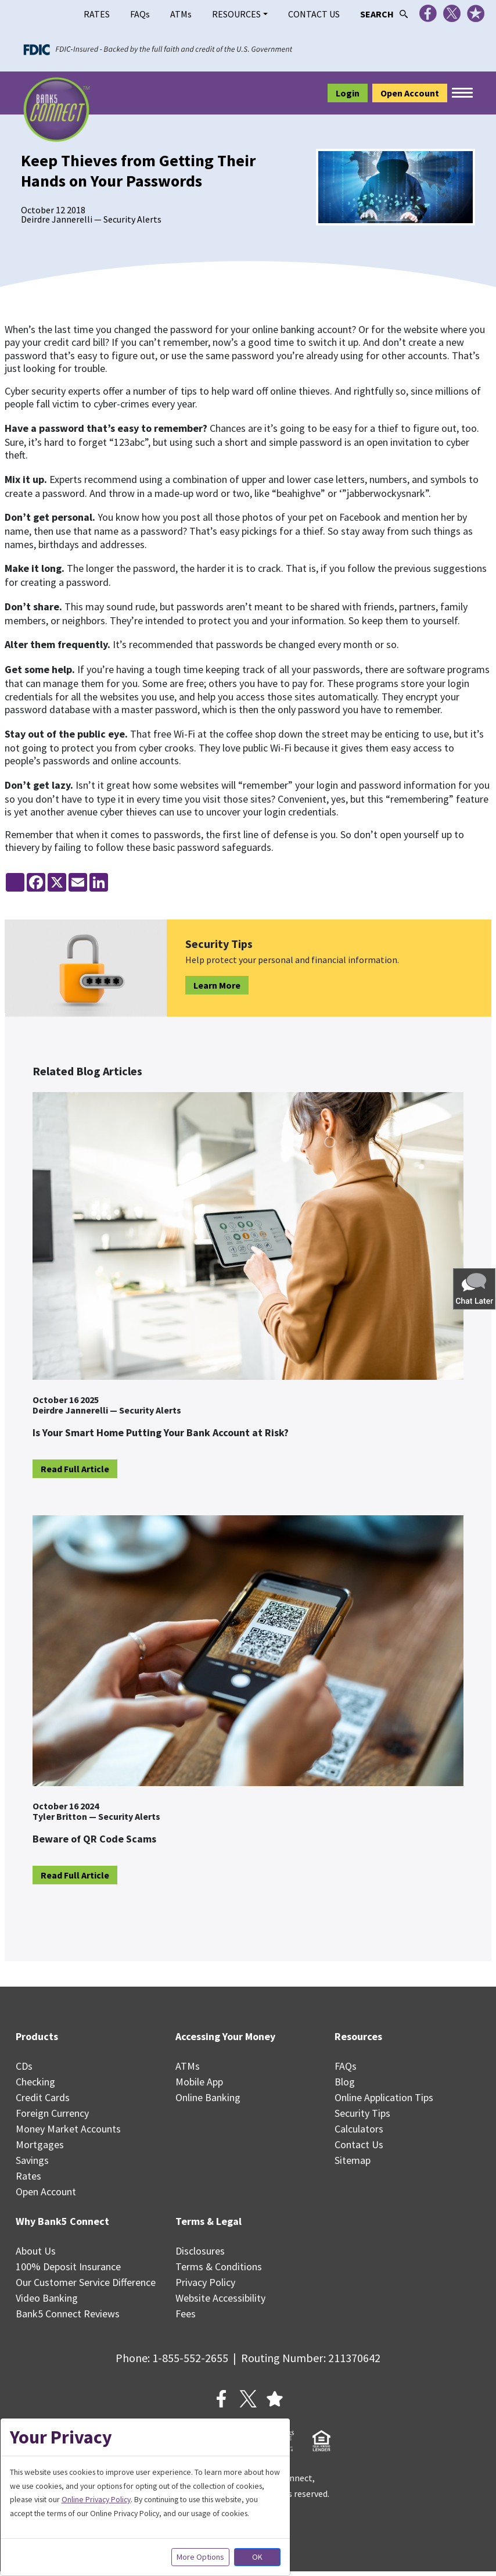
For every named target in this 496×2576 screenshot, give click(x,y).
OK (257, 2557)
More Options (200, 2557)
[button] (475, 1288)
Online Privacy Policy (96, 2499)
